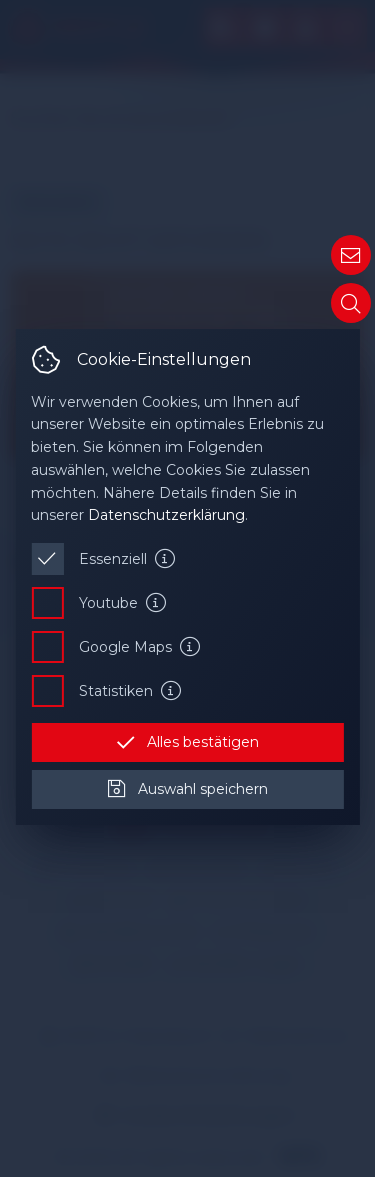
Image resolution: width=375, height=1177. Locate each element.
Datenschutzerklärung (166, 515)
